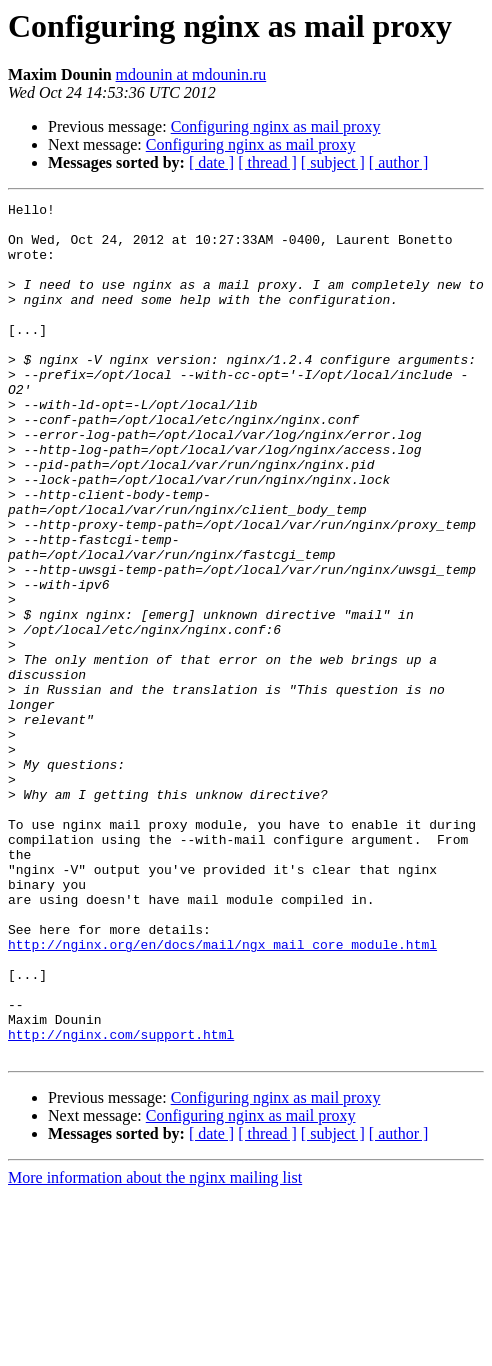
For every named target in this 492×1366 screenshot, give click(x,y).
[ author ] (399, 162)
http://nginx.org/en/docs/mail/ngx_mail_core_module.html (222, 1094)
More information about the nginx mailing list (155, 1348)
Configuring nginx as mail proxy (276, 126)
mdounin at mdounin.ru (191, 74)
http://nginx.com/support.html (121, 1202)
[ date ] (211, 162)
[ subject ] (333, 162)
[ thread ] (267, 162)
